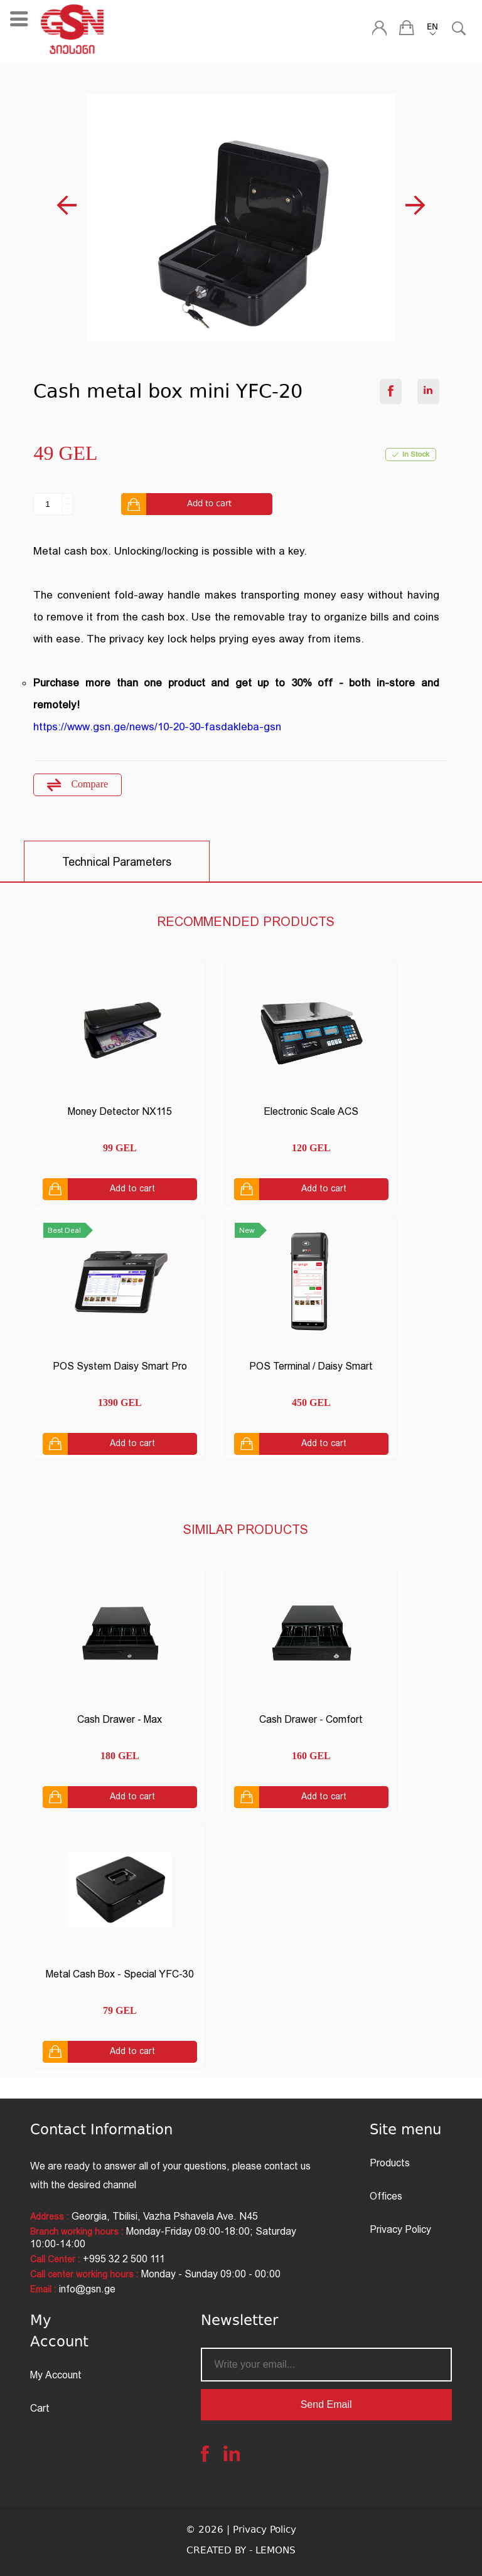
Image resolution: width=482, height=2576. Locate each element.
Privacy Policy (400, 2229)
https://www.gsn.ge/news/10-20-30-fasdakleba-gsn (157, 726)
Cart (40, 2408)
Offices (386, 2196)
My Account (56, 2375)
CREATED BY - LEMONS (241, 2551)
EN (432, 27)
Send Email (326, 2404)
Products (390, 2163)
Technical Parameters (116, 861)
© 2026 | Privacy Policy (241, 2530)
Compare (77, 785)
